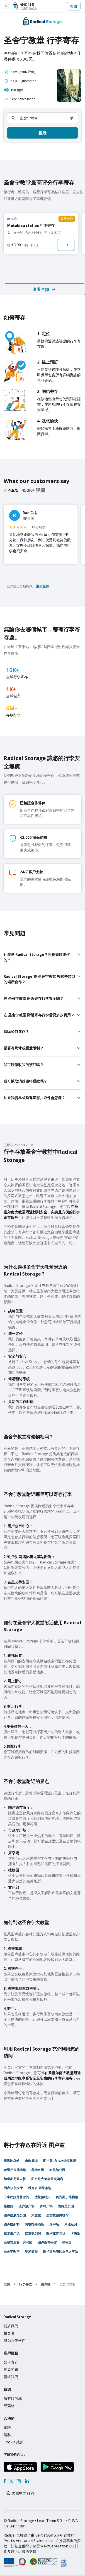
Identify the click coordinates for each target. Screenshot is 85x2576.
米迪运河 (70, 2224)
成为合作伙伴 (14, 2340)
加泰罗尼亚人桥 (15, 2179)
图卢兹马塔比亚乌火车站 (60, 2251)
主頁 (7, 2284)
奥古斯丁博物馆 (67, 2197)
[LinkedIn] (26, 2481)
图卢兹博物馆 (47, 2242)
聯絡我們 (11, 2376)
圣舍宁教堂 (11, 2251)
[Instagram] (19, 2481)
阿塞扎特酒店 (34, 2224)
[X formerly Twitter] (11, 2481)
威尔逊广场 (11, 2233)
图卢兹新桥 (11, 2224)
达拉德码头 (42, 2197)
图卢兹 (45, 2284)
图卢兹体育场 (55, 2233)
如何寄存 (11, 2362)
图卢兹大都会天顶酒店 (47, 2179)
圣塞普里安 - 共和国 (18, 2242)
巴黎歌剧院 (33, 2233)
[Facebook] (5, 2481)
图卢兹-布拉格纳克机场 (59, 2161)
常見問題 (11, 2369)
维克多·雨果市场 (39, 2188)
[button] (46, 6)
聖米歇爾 (31, 2251)
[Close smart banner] (6, 6)
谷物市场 (37, 2170)
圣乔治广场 (26, 2206)
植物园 (8, 2206)
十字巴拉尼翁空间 (16, 2197)
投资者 (9, 2333)
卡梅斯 (75, 2233)
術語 (7, 2427)
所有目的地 (13, 2398)
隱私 (7, 2434)
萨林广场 (46, 2206)
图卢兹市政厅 (13, 2188)
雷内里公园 (66, 2206)
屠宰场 (54, 2224)
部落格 (9, 2405)
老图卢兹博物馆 (15, 2170)
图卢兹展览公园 (15, 2215)
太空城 (36, 2215)
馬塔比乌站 (11, 2161)
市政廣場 (31, 2161)
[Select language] (21, 2493)
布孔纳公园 (57, 2170)
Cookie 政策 (14, 2441)
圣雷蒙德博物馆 (57, 2215)
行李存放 (25, 2284)
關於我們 (11, 2325)
